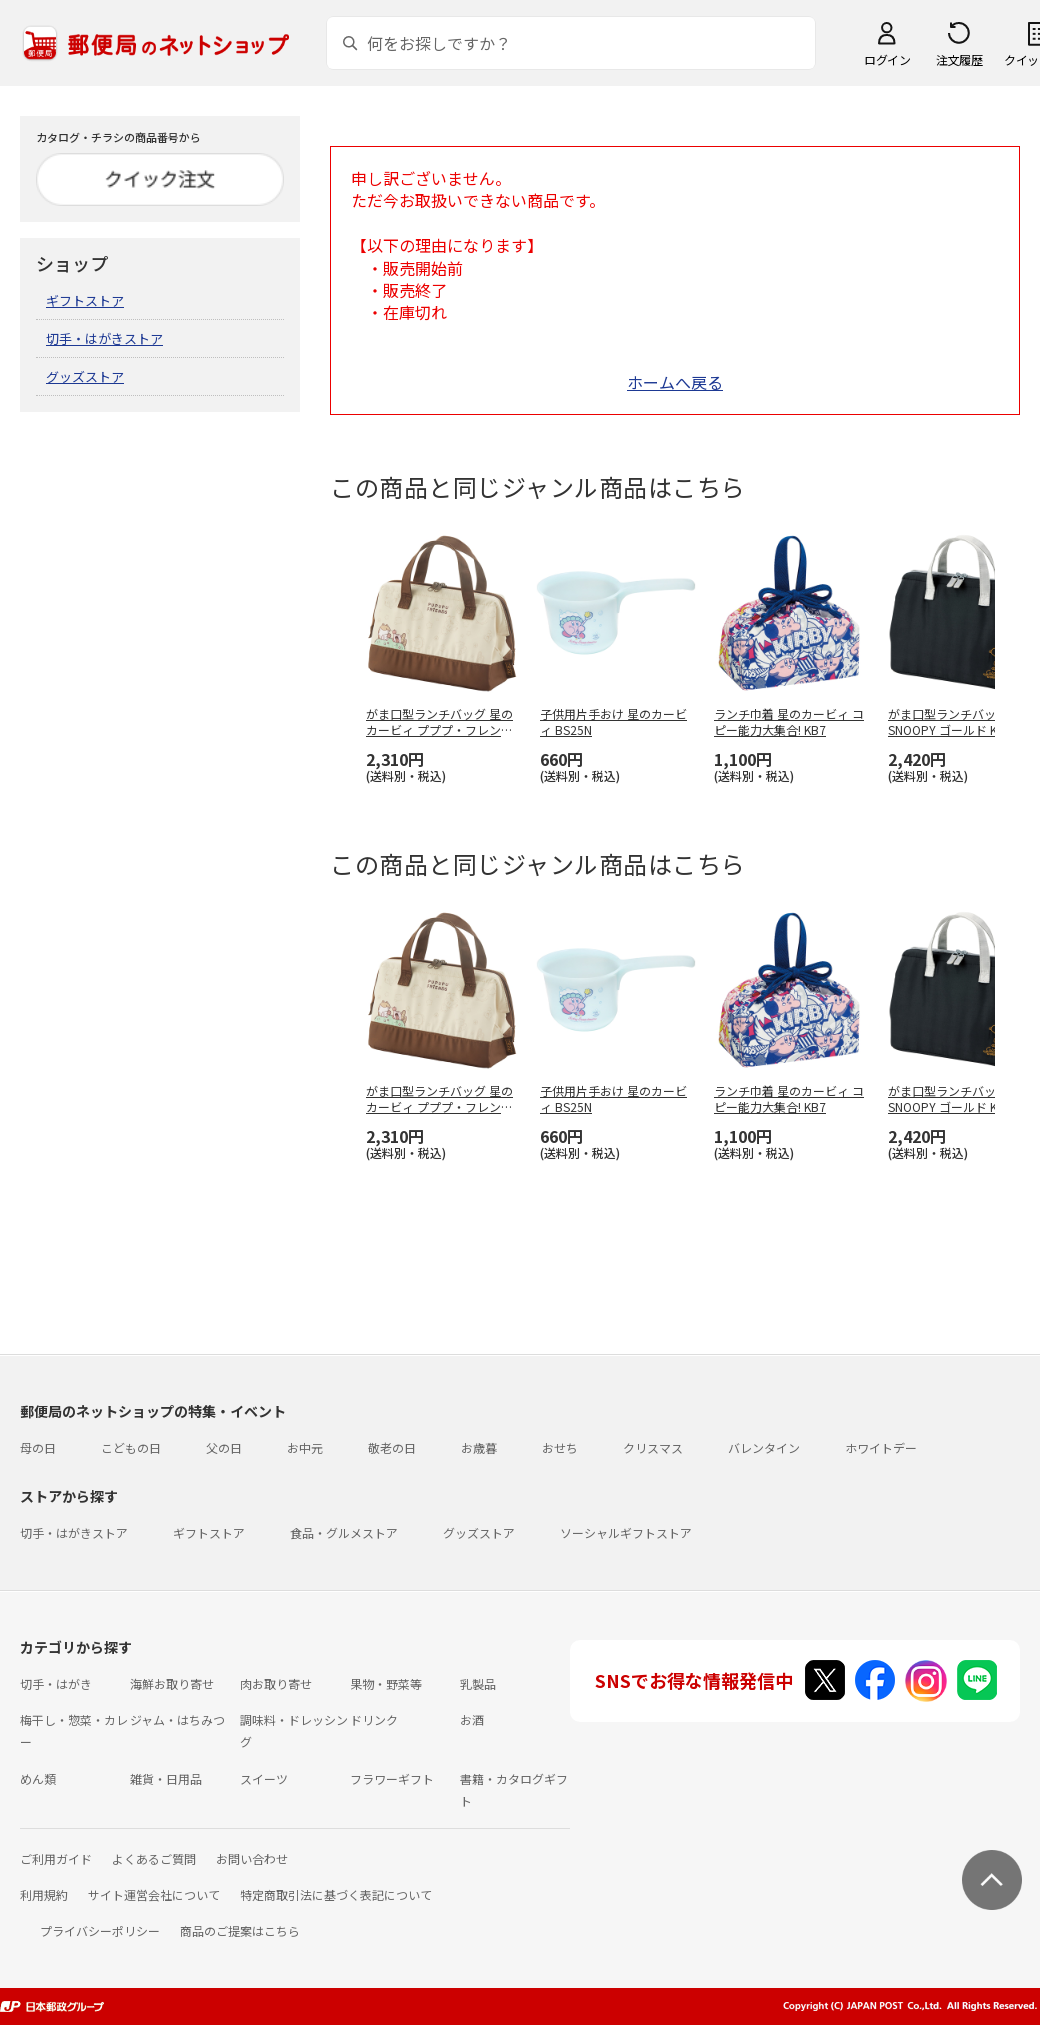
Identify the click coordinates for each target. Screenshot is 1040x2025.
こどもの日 (131, 1447)
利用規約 (44, 1894)
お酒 (472, 1719)
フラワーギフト (392, 1778)
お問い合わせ (252, 1858)
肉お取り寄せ (276, 1683)
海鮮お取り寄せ (172, 1683)
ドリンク (374, 1719)
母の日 (38, 1447)
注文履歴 (959, 59)
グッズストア (85, 376)
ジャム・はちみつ (177, 1719)
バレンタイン (764, 1447)
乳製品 (478, 1683)
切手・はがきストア (104, 338)
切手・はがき (56, 1683)
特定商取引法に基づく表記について (336, 1894)
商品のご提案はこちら (240, 1930)
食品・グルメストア (344, 1532)
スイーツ (264, 1778)
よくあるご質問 (154, 1858)
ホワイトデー (881, 1447)
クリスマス (653, 1447)
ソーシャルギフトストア (626, 1532)
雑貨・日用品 (166, 1778)
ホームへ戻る (675, 382)
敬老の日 (392, 1447)
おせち (560, 1447)
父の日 (224, 1447)
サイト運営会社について (154, 1894)
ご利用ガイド (56, 1858)
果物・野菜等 (386, 1683)
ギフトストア (85, 300)
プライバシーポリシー (100, 1930)
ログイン (887, 59)
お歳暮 (479, 1447)
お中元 (305, 1447)
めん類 (38, 1778)
